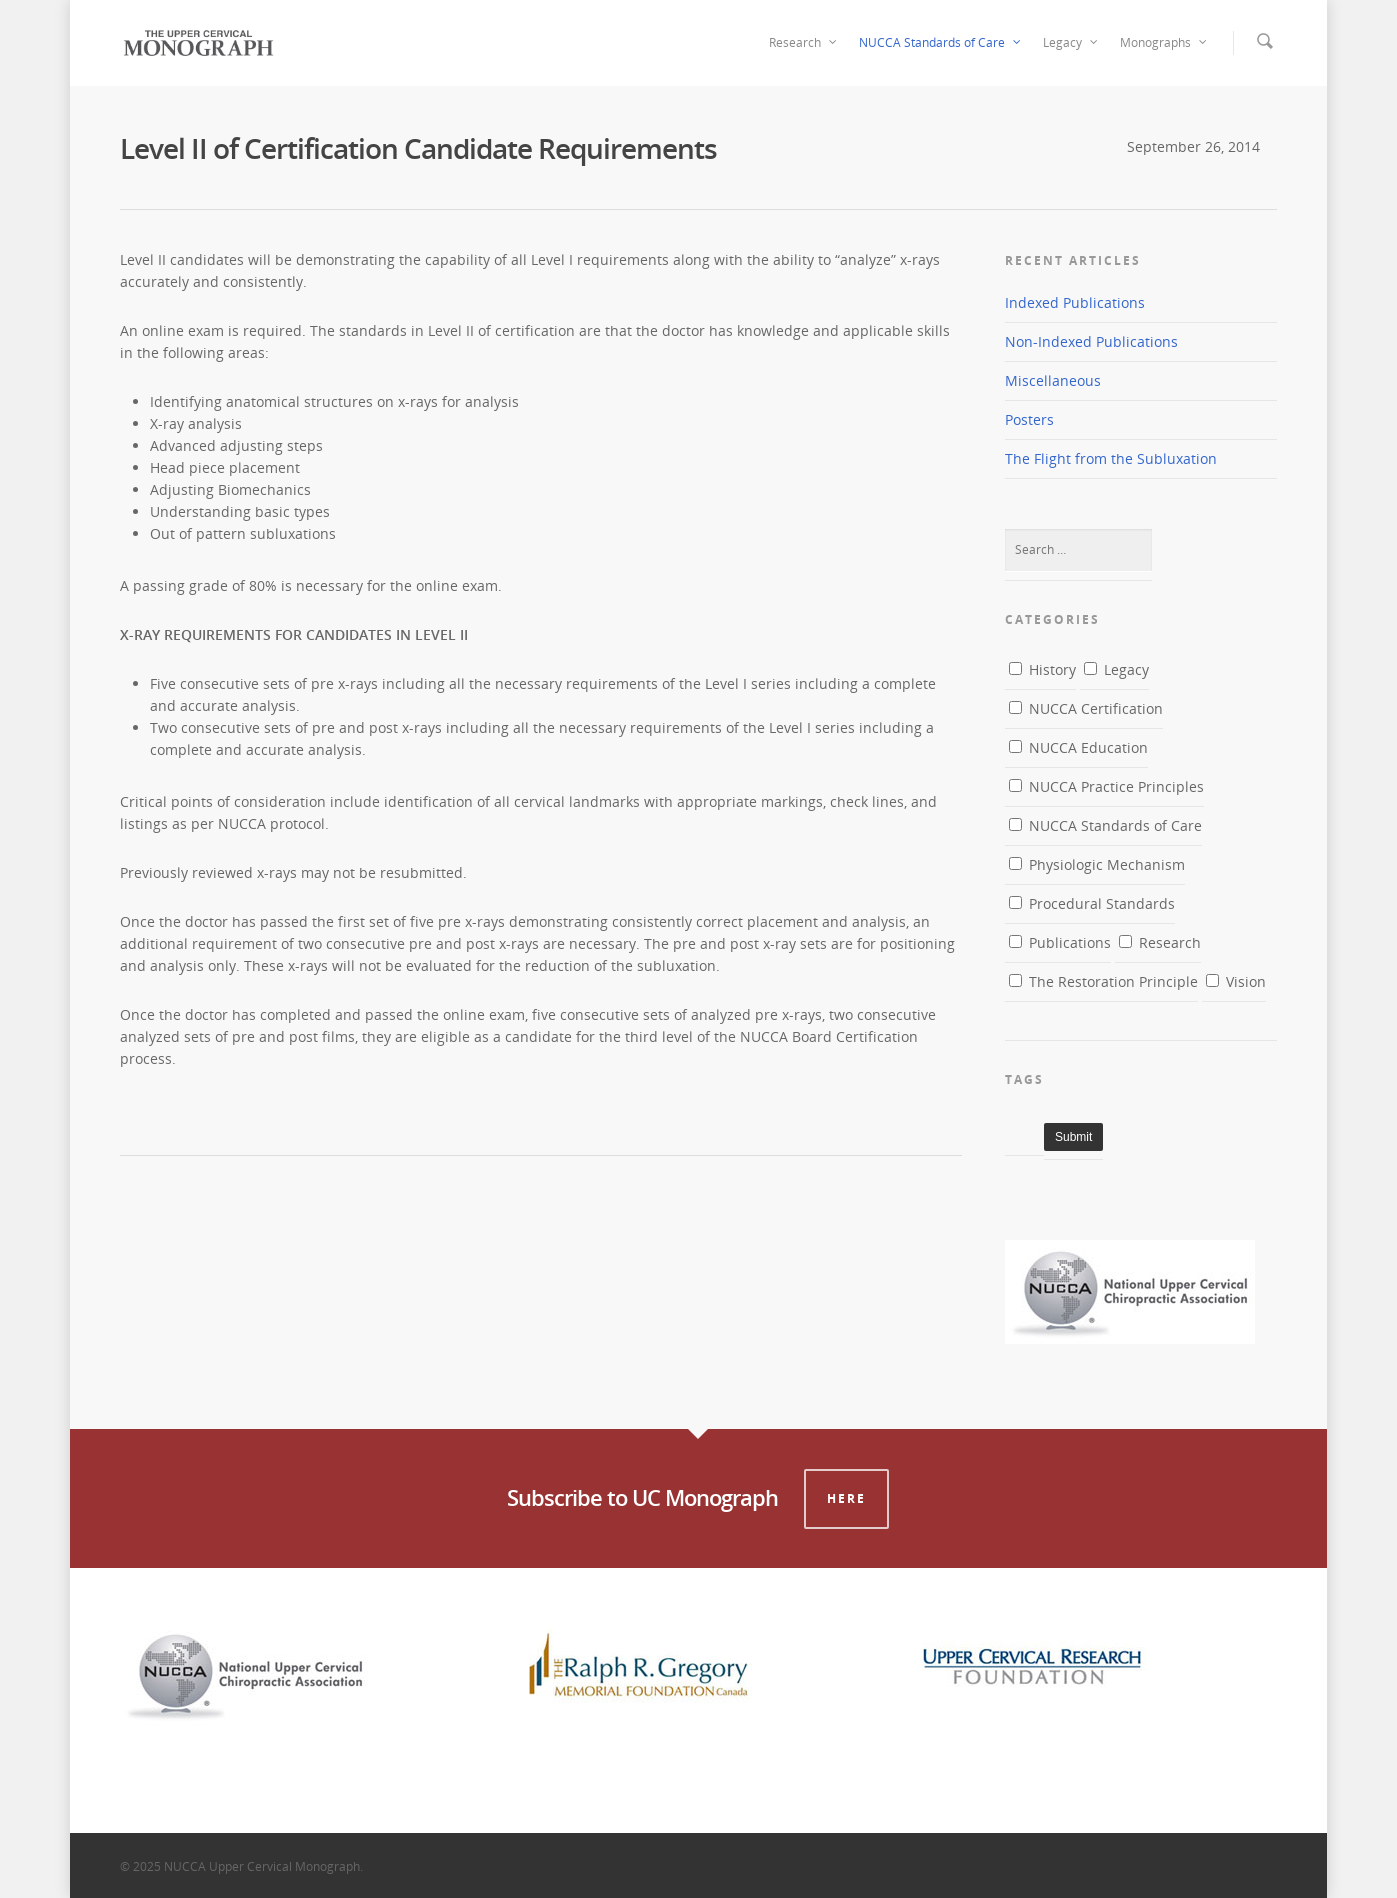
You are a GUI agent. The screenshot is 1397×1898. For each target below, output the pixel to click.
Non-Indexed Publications (1091, 341)
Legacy (1071, 43)
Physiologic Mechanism (1097, 864)
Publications (1060, 942)
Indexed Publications (1075, 302)
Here (846, 1498)
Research (804, 43)
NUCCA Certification (1086, 708)
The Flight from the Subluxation (1111, 458)
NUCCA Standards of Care (941, 43)
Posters (1029, 419)
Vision (1236, 981)
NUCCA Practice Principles (1106, 786)
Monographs (1164, 43)
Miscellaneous (1053, 380)
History (1042, 669)
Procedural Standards (1092, 903)
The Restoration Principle (1103, 981)
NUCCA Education (1078, 747)
